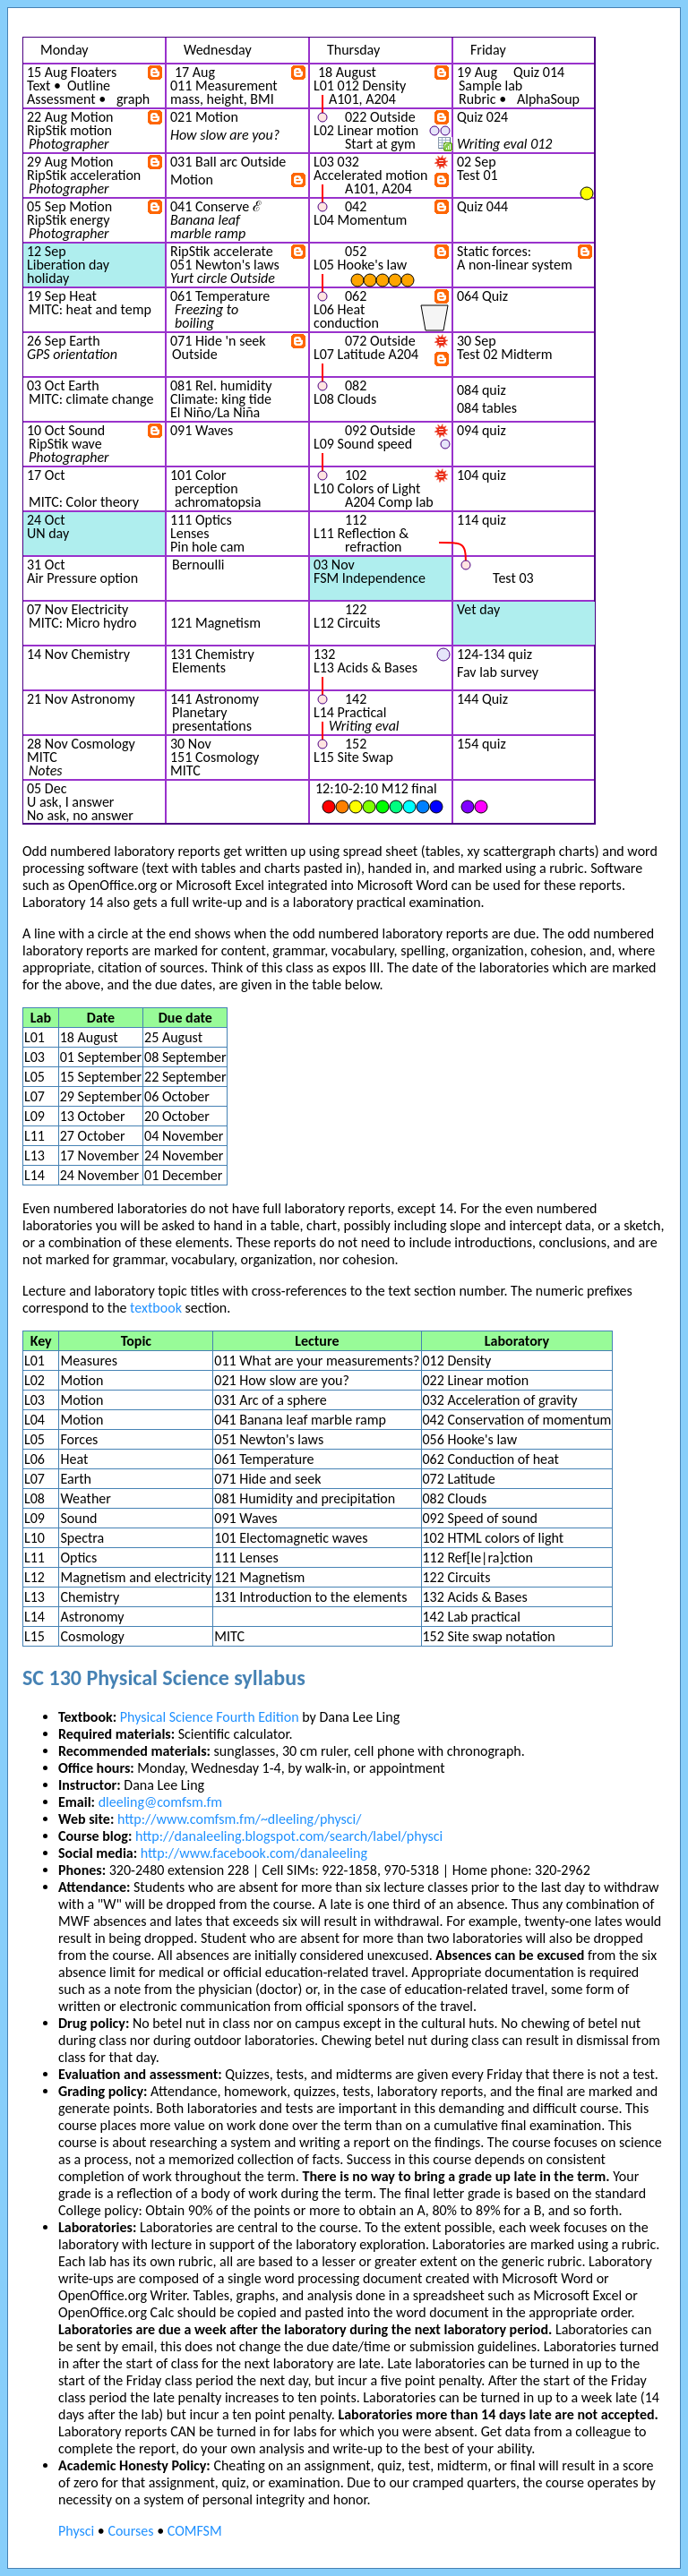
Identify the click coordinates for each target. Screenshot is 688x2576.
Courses (130, 2530)
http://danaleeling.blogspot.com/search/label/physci (289, 1835)
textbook (156, 1307)
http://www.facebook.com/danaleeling (254, 1852)
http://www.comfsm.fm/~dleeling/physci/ (239, 1818)
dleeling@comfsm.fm (160, 1801)
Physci (76, 2530)
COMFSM (195, 2530)
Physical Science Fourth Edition (209, 1716)
